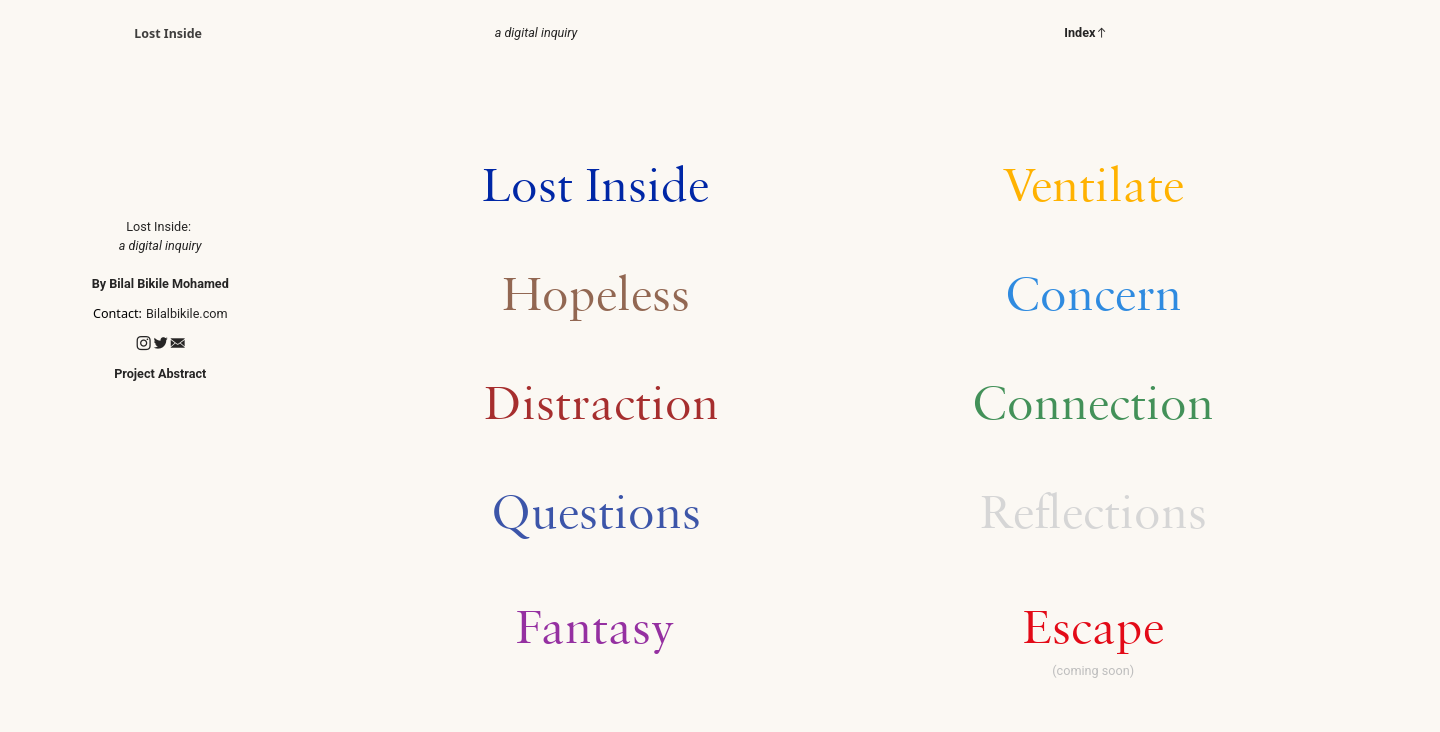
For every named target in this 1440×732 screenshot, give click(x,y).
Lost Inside (168, 33)
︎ (177, 343)
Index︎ (1086, 32)
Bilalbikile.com (187, 313)
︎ (160, 343)
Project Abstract (160, 373)
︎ (143, 343)
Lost (138, 226)
